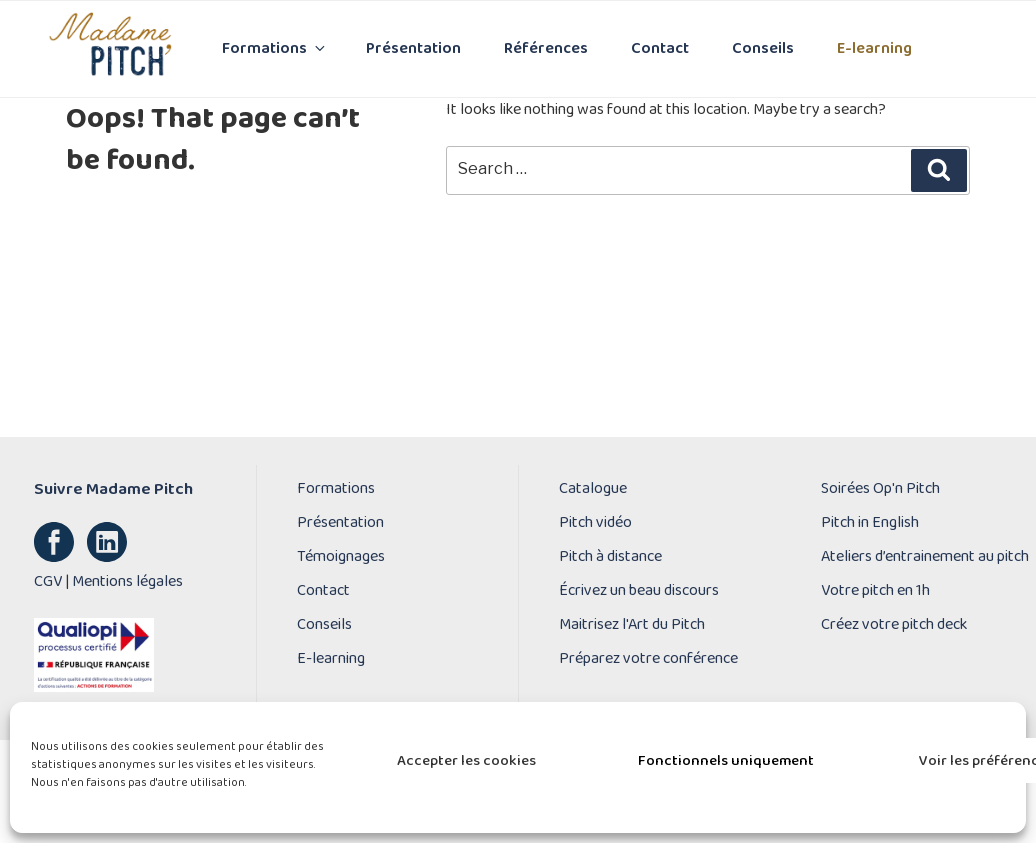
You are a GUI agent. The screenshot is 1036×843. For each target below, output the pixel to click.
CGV (48, 581)
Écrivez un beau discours (639, 591)
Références (546, 48)
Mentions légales (127, 581)
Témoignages (341, 557)
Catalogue (593, 489)
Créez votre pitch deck (894, 625)
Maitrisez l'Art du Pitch (632, 625)
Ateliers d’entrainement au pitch (925, 557)
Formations (275, 48)
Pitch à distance (610, 557)
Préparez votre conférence (648, 659)
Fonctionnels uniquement (726, 761)
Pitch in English (870, 523)
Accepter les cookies (466, 761)
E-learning (874, 48)
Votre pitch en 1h (875, 591)
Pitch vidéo (595, 523)
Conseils (763, 48)
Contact (660, 48)
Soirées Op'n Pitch (880, 489)
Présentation (413, 48)
